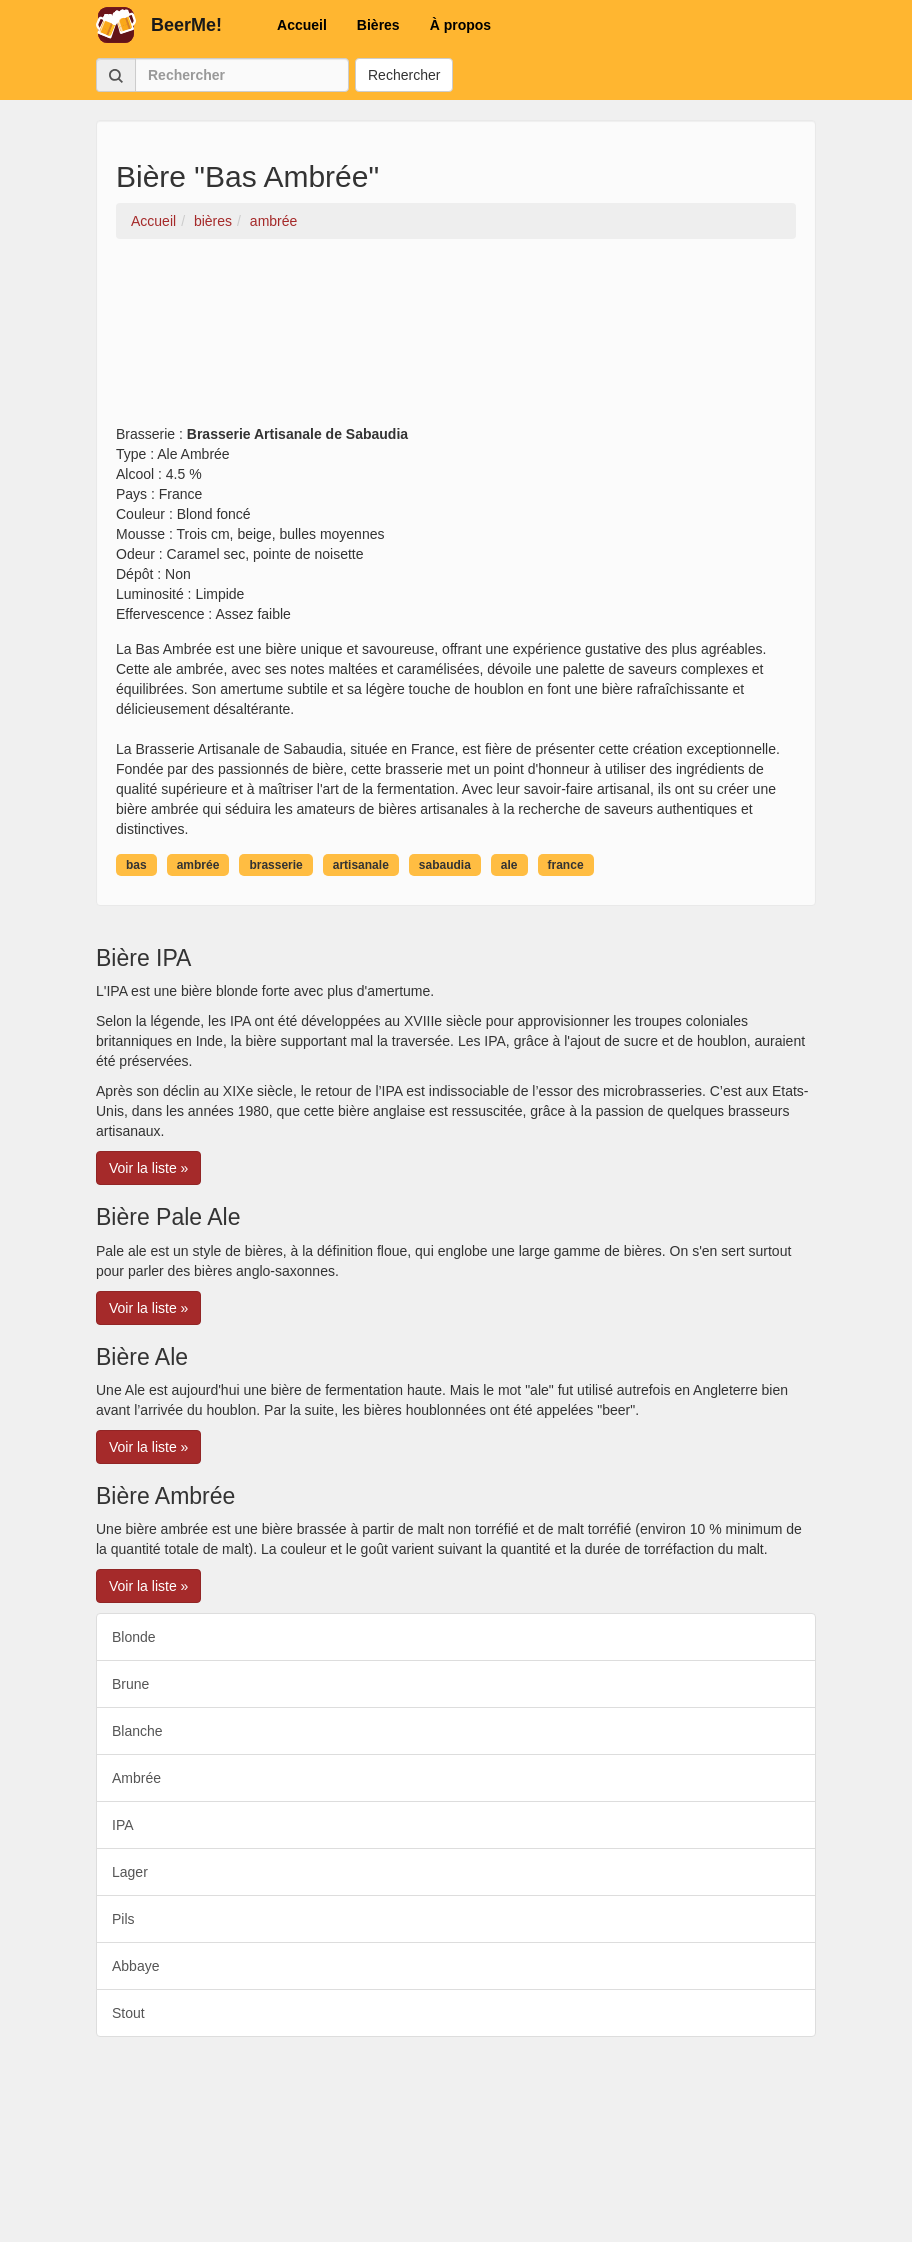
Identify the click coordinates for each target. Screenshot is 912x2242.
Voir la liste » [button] (148, 1168)
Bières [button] (378, 25)
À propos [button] (460, 25)
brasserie (275, 865)
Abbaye (135, 1966)
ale (509, 865)
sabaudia (445, 865)
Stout (128, 2013)
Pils (123, 1919)
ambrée (198, 865)
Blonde (134, 1637)
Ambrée (136, 1778)
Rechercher (404, 75)
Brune (130, 1684)
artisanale (361, 865)
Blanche (137, 1731)
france (566, 865)
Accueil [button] (302, 25)
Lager (130, 1872)
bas (136, 865)
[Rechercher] (242, 75)
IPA (123, 1825)
